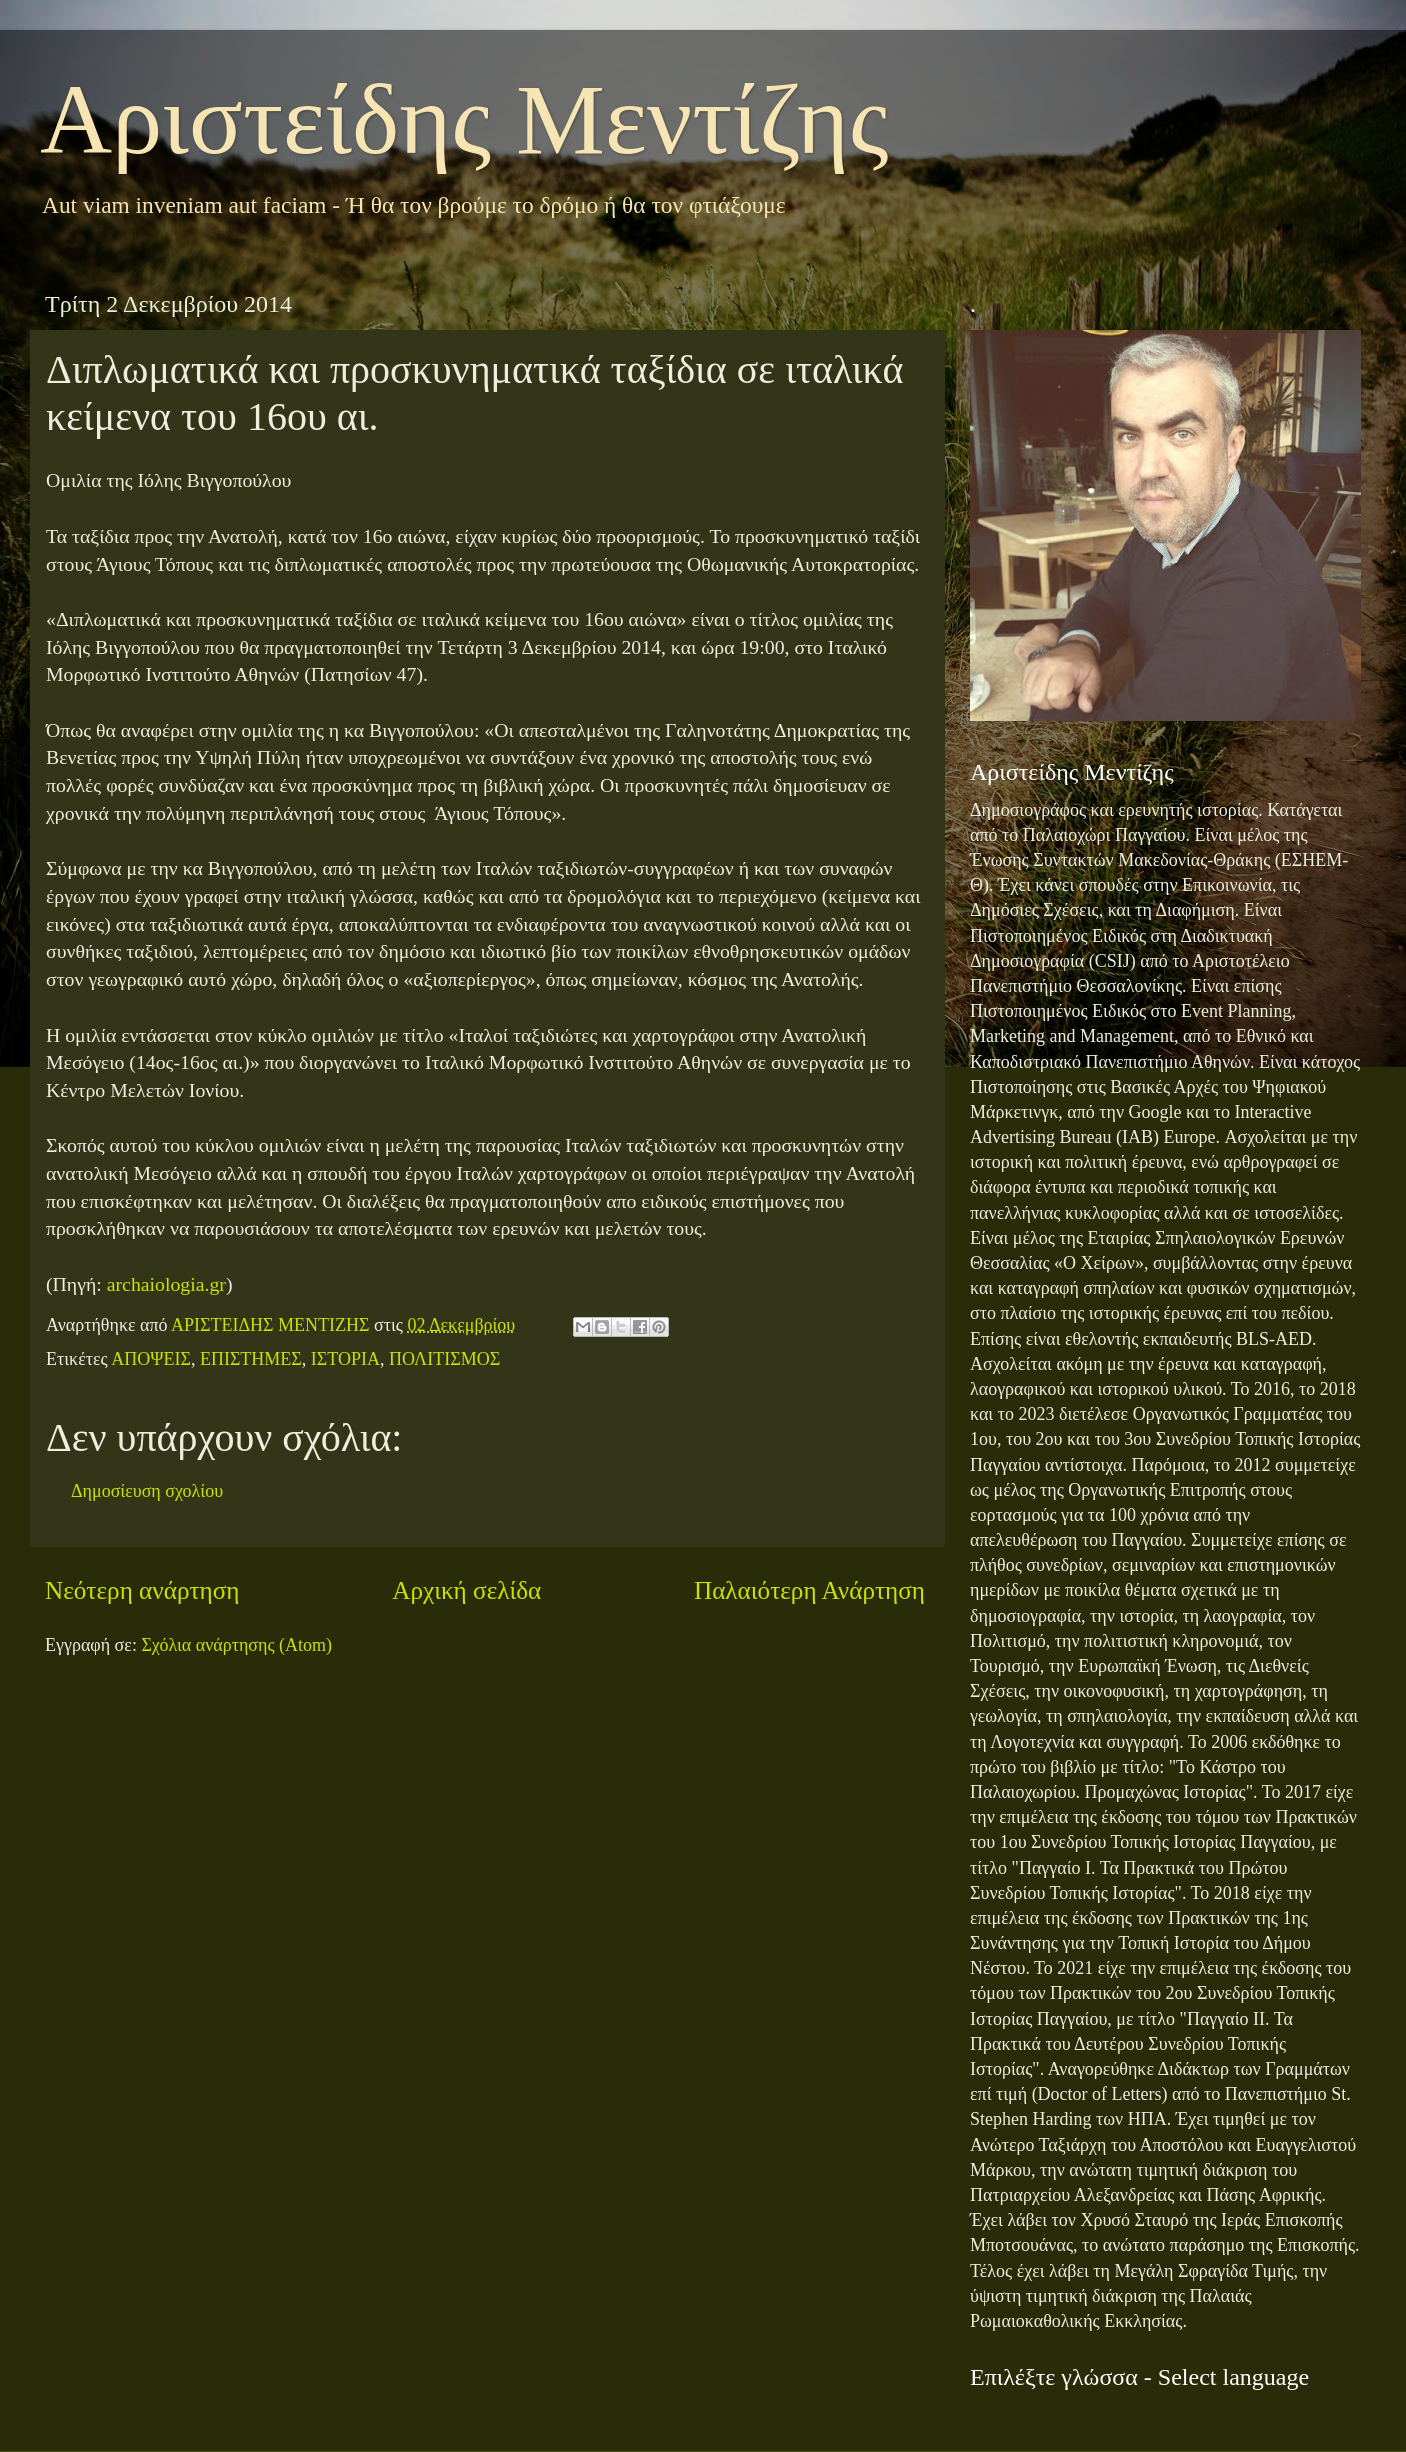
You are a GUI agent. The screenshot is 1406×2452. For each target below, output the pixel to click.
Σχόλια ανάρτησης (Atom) (236, 1645)
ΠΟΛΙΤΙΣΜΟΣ (444, 1359)
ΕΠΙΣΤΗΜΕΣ (251, 1359)
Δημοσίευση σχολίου (147, 1491)
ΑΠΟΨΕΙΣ (151, 1359)
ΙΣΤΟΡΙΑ (345, 1359)
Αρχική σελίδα (466, 1590)
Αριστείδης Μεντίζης (464, 119)
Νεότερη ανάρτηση (142, 1590)
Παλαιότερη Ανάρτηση (809, 1590)
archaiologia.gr (166, 1284)
